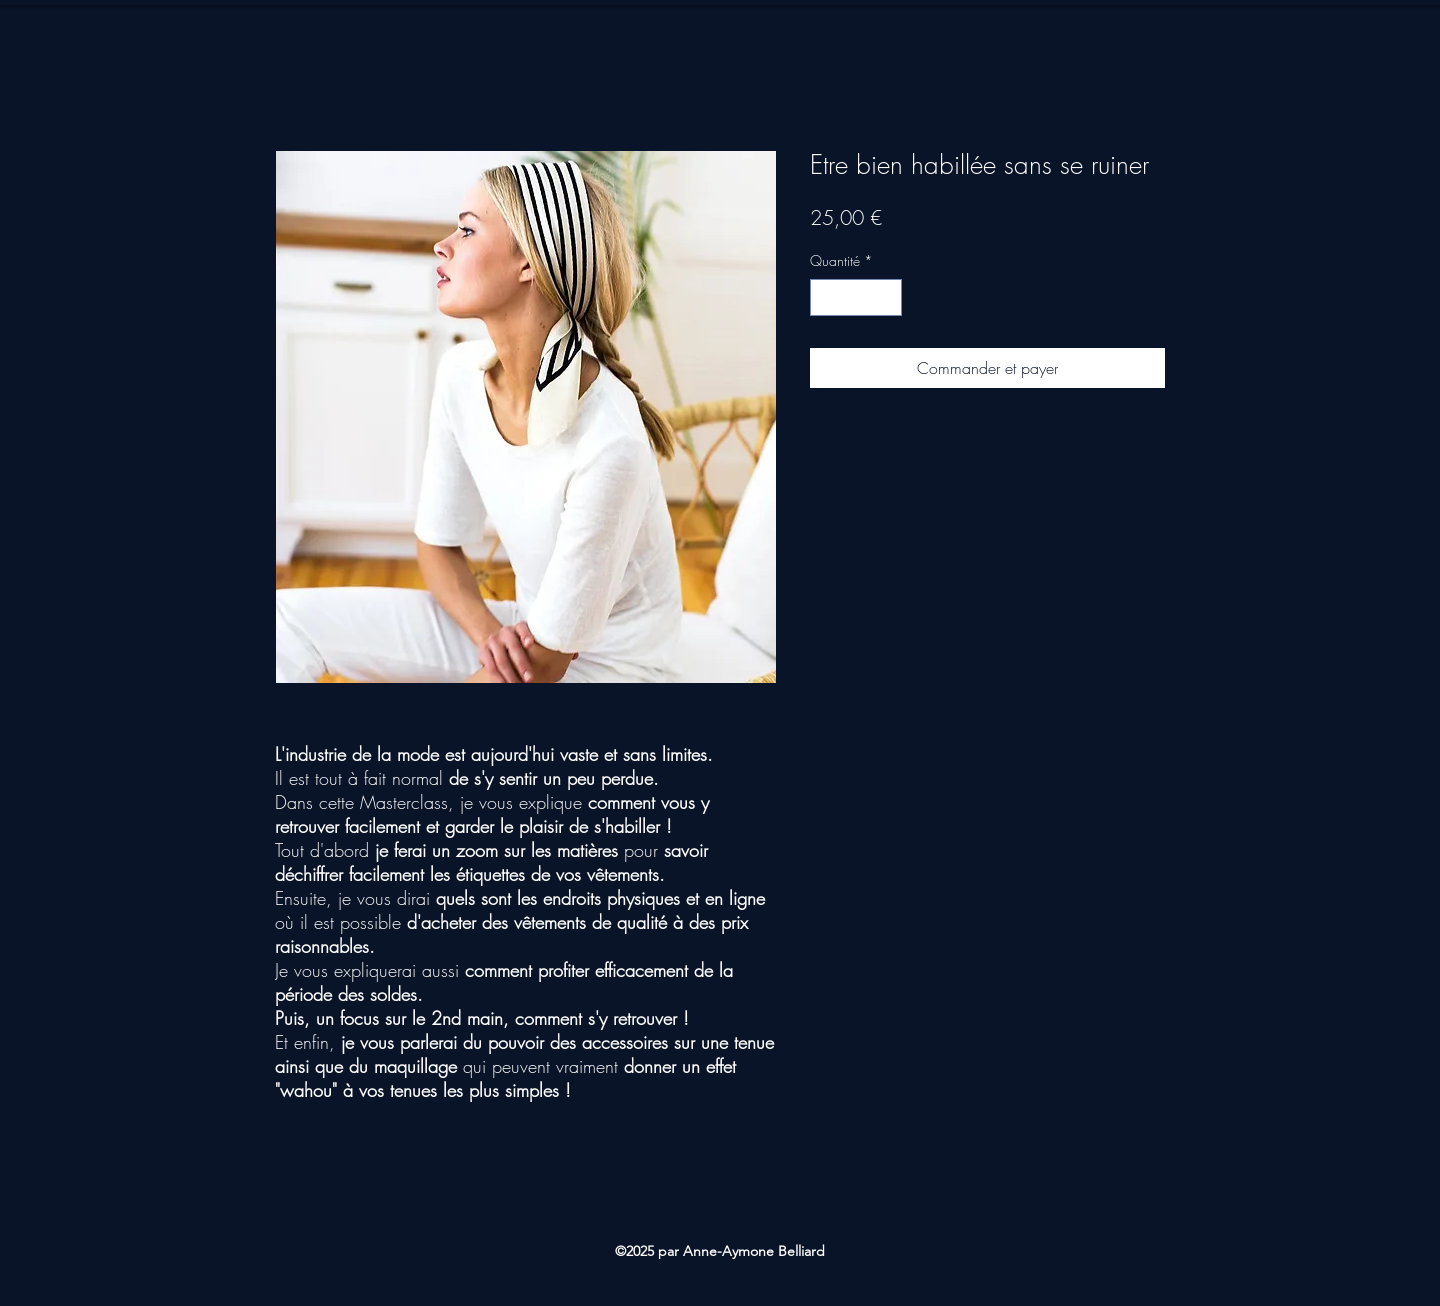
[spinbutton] (856, 297)
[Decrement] (825, 297)
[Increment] (886, 297)
